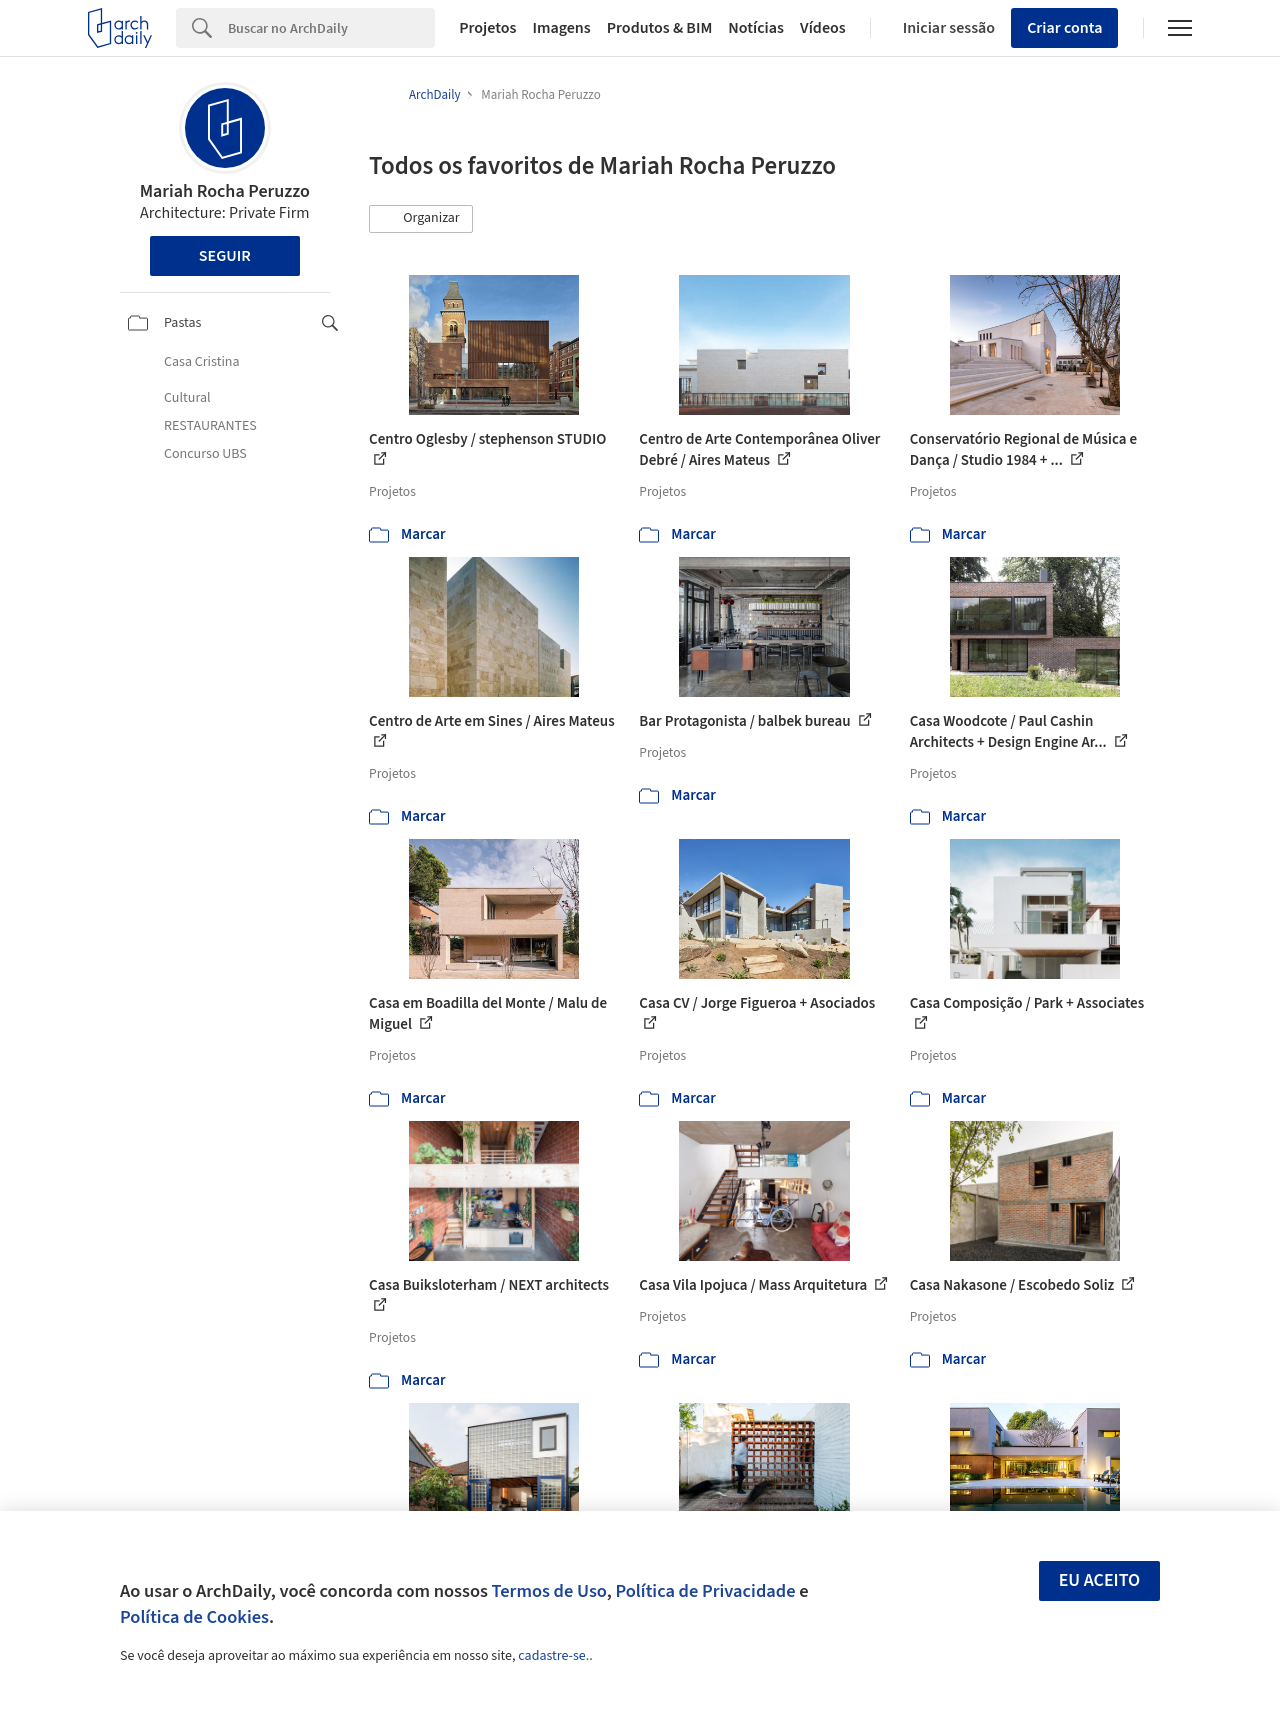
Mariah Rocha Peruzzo (225, 191)
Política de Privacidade (705, 1591)
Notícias (756, 28)
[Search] (331, 28)
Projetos (487, 28)
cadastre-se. (553, 1656)
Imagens (561, 28)
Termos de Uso (549, 1591)
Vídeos (823, 28)
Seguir (225, 256)
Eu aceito (1100, 1580)
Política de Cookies (194, 1617)
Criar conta (1064, 28)
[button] (421, 219)
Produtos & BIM (660, 28)
